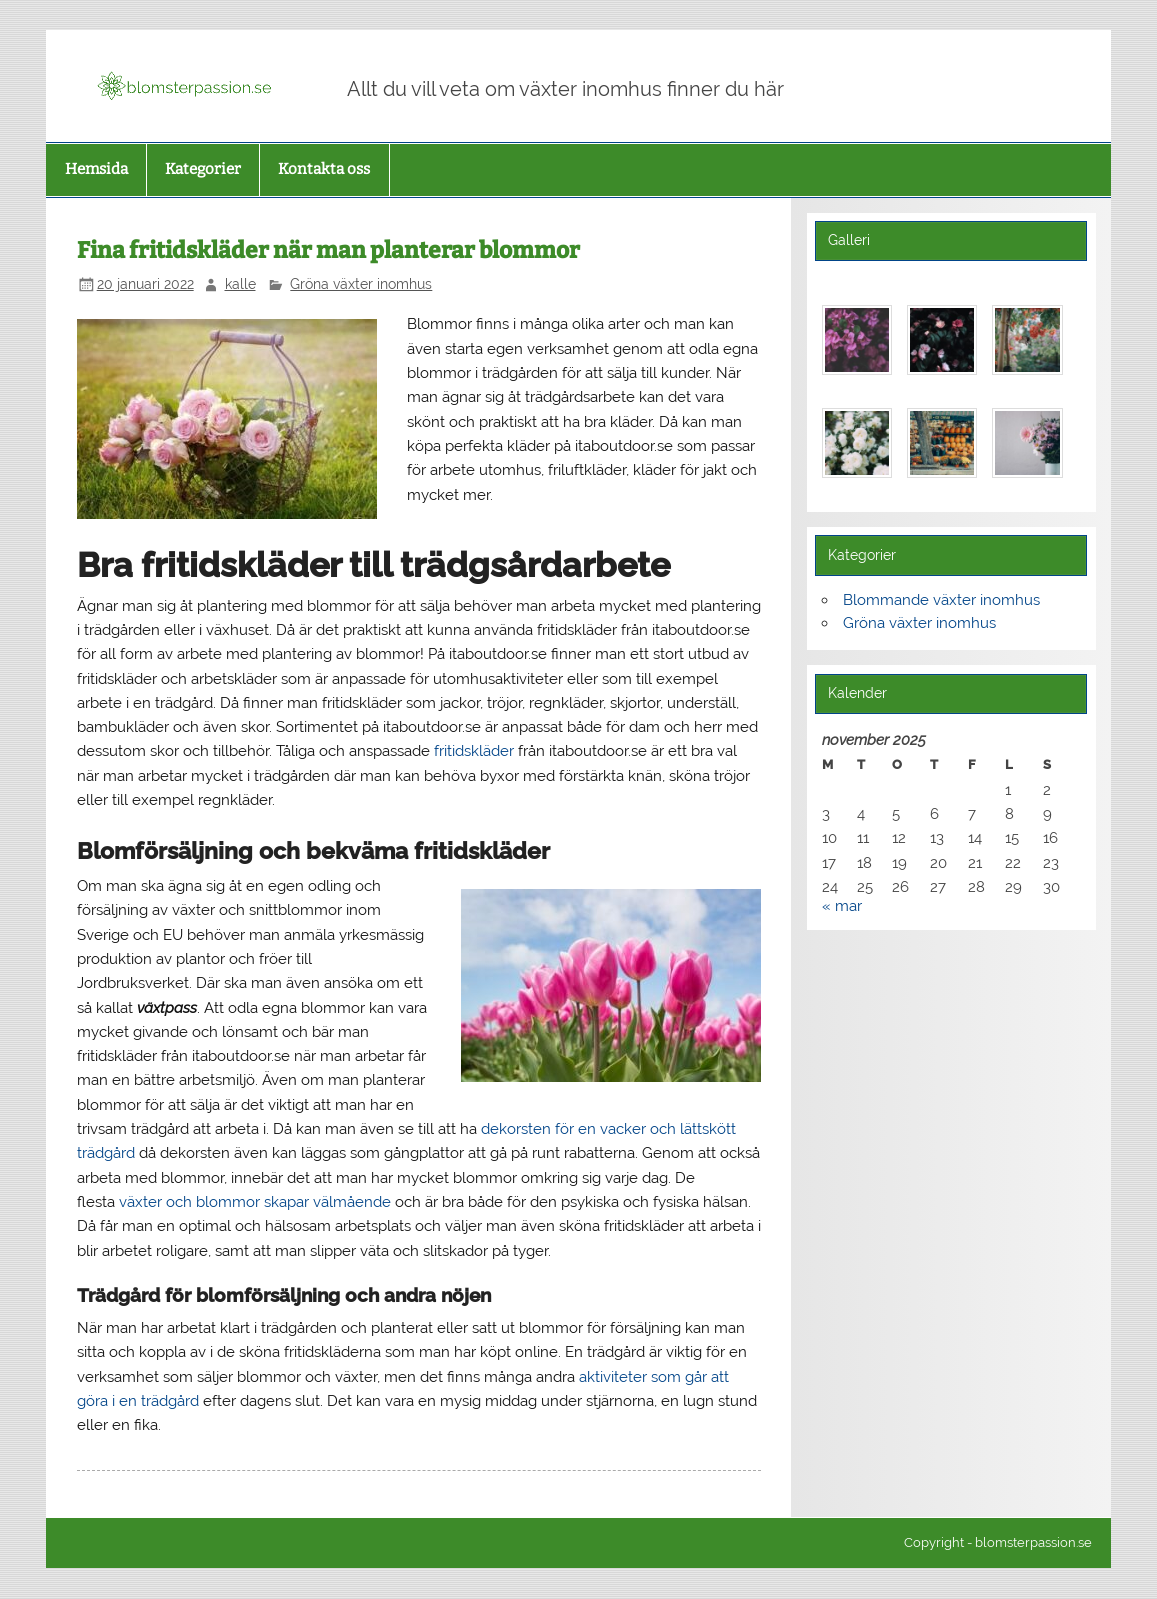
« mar (842, 906)
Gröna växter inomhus (361, 284)
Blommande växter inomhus (941, 600)
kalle (240, 284)
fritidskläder (474, 751)
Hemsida (96, 169)
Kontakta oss (324, 169)
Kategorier (203, 169)
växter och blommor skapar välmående (255, 1202)
